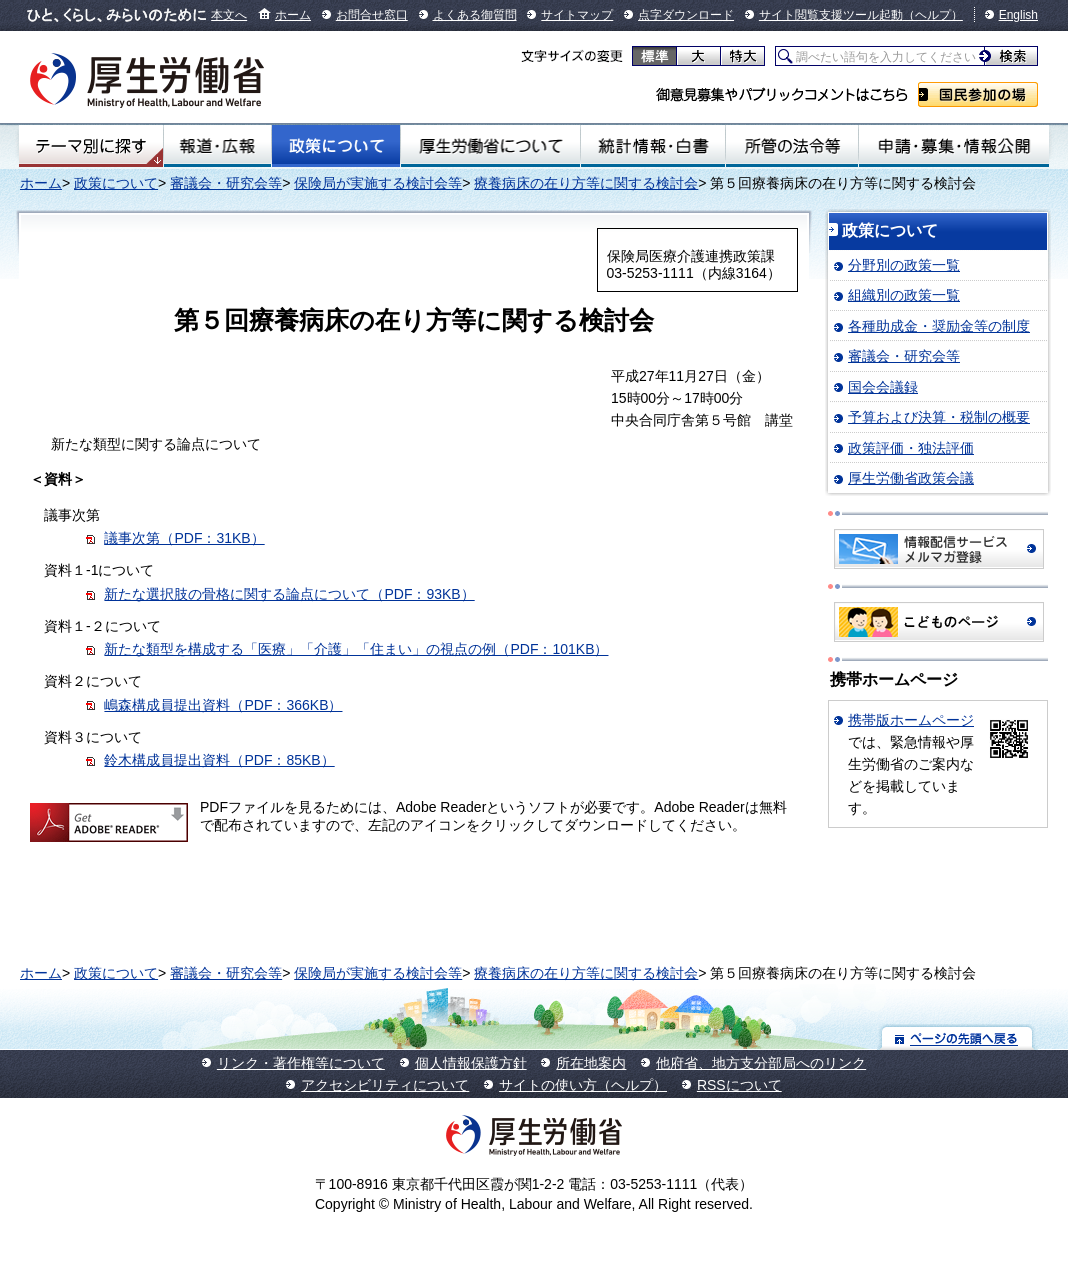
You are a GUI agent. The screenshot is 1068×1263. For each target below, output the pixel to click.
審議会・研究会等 (226, 183)
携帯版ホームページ (911, 720)
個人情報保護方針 (471, 1063)
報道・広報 (217, 146)
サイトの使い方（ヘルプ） (583, 1085)
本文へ (229, 15)
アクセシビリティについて (385, 1085)
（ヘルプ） (933, 15)
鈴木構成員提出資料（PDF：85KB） (219, 760)
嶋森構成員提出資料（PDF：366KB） (223, 705)
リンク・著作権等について (301, 1063)
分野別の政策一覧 (904, 265)
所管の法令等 (792, 146)
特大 (742, 56)
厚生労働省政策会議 (911, 478)
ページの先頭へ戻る (957, 1037)
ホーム (293, 15)
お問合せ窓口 (372, 15)
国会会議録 (883, 387)
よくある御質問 (475, 15)
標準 (654, 56)
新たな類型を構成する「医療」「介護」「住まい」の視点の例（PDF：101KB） (356, 649)
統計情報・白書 (652, 146)
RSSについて (739, 1085)
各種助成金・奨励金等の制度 (939, 326)
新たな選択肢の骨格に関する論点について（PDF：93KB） (289, 594)
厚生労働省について (490, 146)
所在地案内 (591, 1063)
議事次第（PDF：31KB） (184, 538)
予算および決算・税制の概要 (939, 417)
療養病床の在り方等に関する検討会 (586, 183)
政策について (336, 146)
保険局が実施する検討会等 (378, 183)
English (1018, 15)
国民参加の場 (978, 94)
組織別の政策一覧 (904, 295)
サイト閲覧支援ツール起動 (831, 15)
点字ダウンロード (686, 15)
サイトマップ (577, 15)
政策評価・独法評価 (911, 448)
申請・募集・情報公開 (954, 146)
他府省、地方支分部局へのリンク (761, 1063)
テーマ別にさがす (91, 146)
